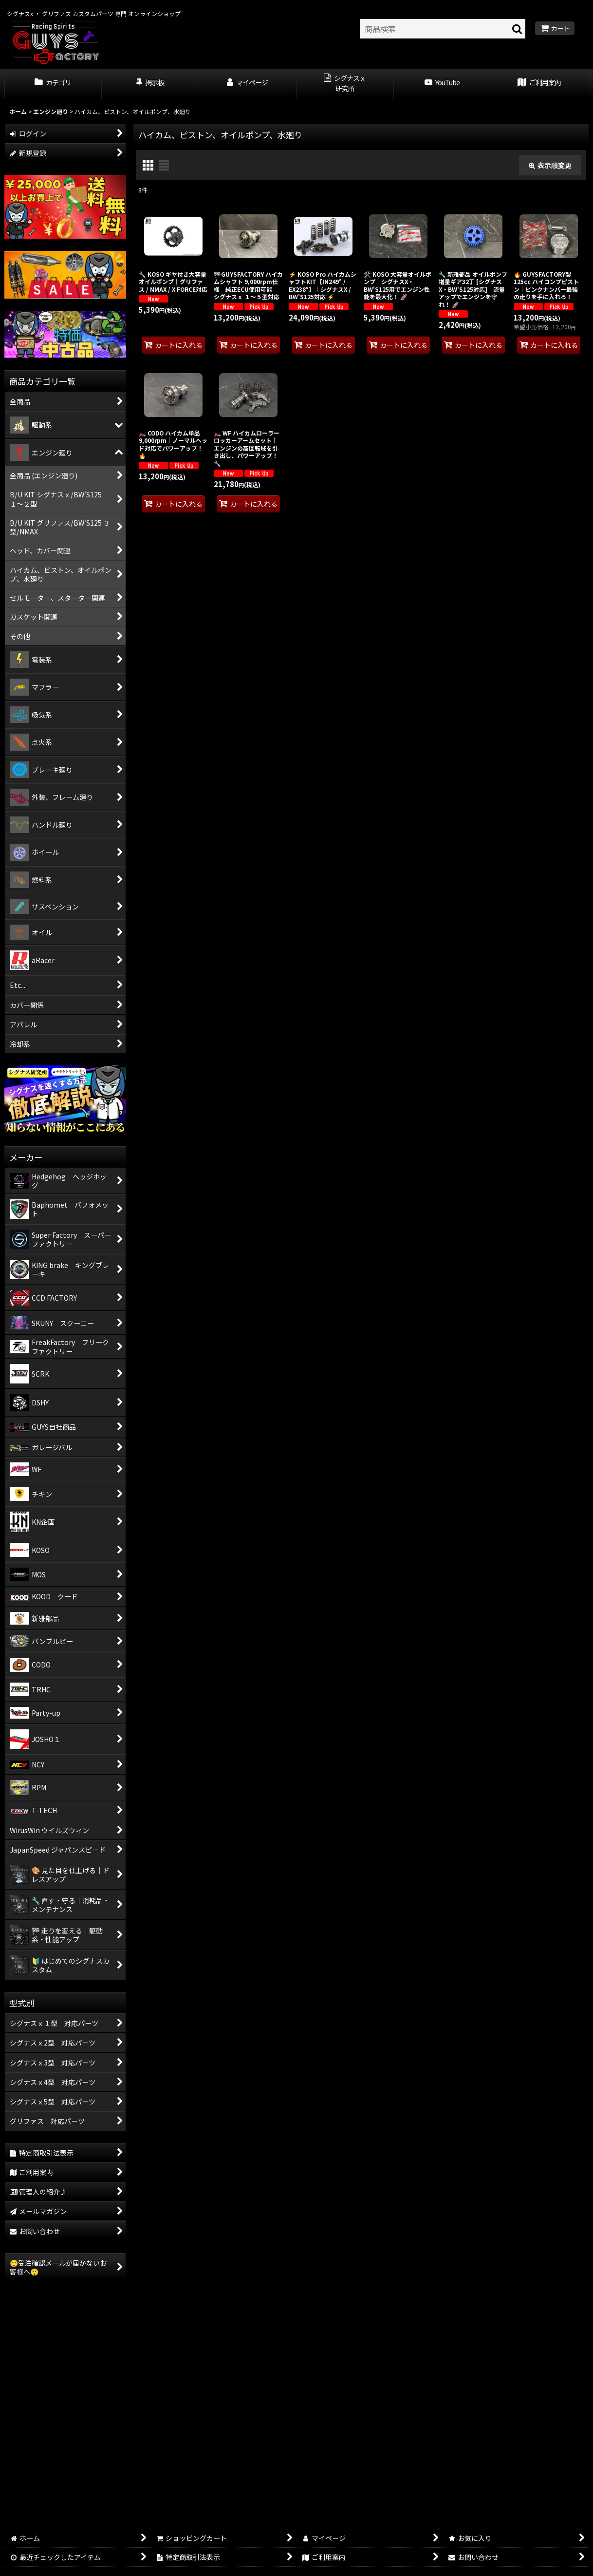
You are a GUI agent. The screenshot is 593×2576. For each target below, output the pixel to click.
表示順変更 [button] (550, 165)
